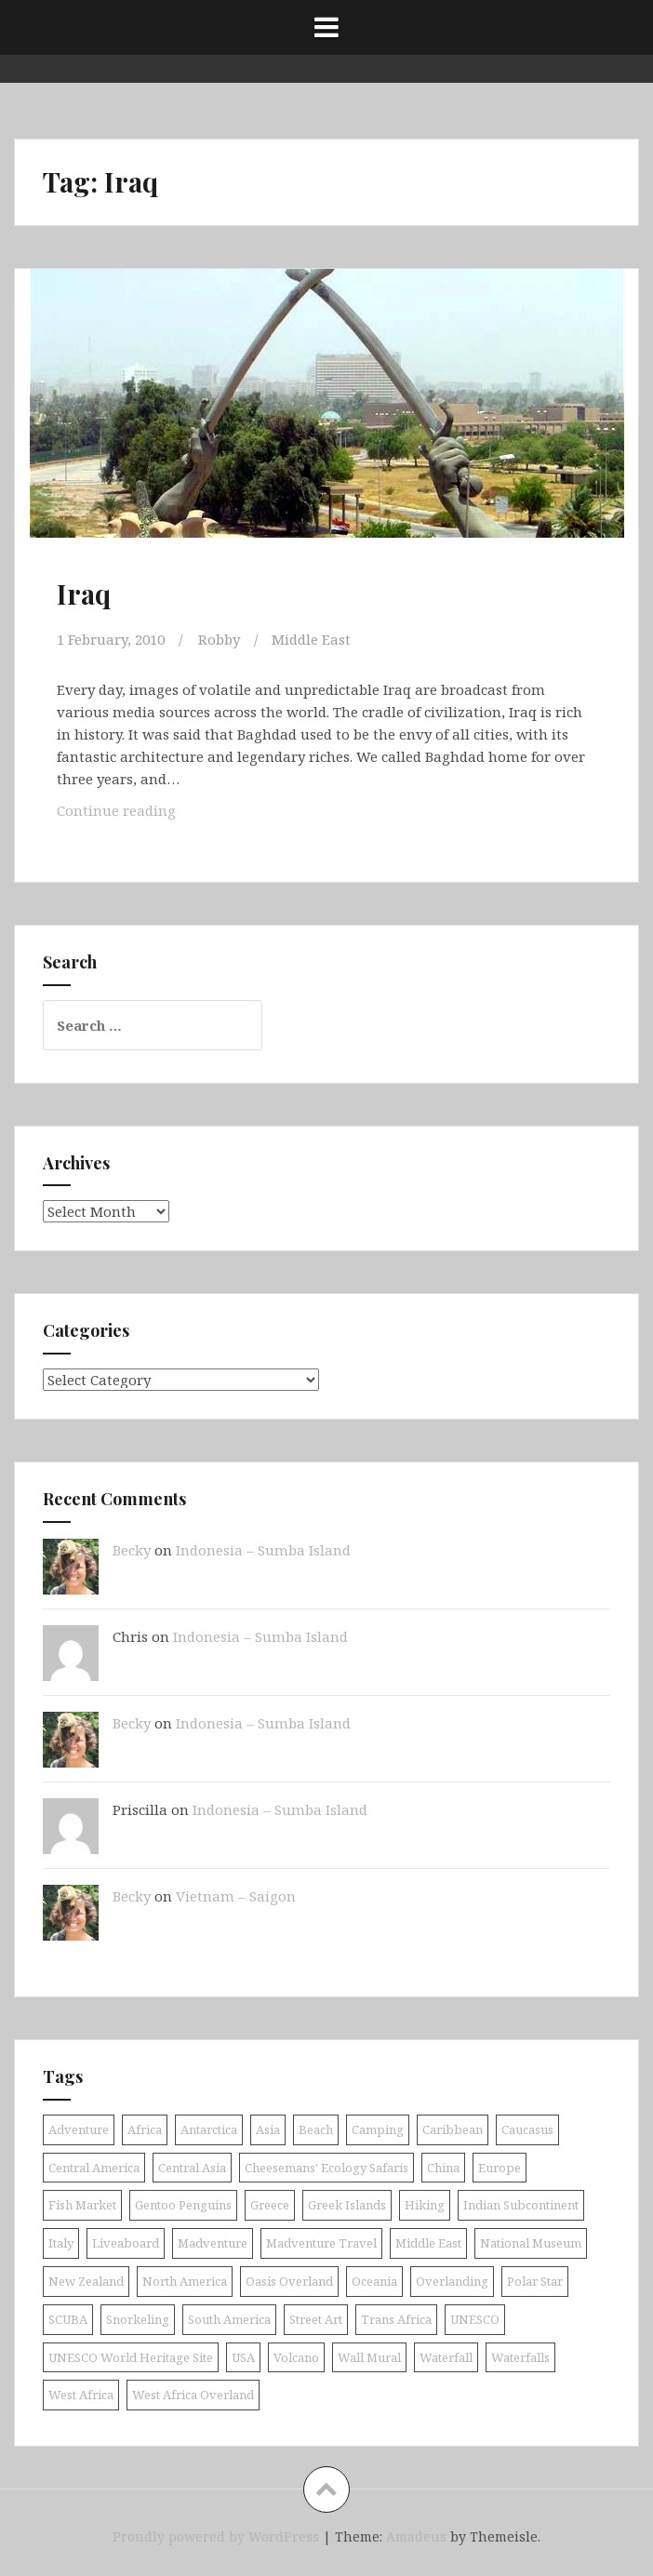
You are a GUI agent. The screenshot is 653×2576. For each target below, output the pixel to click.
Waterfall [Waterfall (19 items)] (446, 2357)
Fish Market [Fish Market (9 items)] (82, 2204)
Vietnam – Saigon (236, 1896)
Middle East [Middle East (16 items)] (428, 2243)
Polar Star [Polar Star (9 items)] (535, 2281)
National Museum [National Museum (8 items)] (530, 2243)
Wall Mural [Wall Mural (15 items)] (369, 2357)
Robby (219, 639)
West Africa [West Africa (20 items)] (80, 2394)
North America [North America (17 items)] (184, 2281)
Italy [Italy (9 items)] (60, 2243)
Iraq (84, 593)
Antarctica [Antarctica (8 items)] (208, 2129)
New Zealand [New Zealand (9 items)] (86, 2281)
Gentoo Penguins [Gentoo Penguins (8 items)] (183, 2204)
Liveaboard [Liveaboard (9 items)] (125, 2243)
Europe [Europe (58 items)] (499, 2167)
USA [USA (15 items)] (243, 2357)
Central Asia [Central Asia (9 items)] (192, 2167)
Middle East (311, 639)
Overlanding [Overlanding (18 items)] (452, 2281)
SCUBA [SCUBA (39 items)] (67, 2319)
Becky (132, 1550)
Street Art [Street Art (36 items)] (315, 2319)
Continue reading (130, 809)
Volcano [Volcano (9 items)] (296, 2357)
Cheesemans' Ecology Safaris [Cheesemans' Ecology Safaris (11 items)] (326, 2167)
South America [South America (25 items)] (229, 2319)
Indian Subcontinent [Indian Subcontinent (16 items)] (521, 2204)
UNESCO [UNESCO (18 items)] (475, 2319)
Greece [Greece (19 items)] (269, 2204)
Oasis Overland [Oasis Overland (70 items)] (289, 2281)
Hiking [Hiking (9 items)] (425, 2204)
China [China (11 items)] (443, 2167)
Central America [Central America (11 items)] (94, 2167)
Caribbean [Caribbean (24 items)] (452, 2129)
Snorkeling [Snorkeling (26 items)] (137, 2319)
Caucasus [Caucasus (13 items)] (527, 2129)
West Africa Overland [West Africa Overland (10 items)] (193, 2394)
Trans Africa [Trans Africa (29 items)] (396, 2319)
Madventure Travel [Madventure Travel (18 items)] (321, 2243)
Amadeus (416, 2536)
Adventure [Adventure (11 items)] (78, 2129)
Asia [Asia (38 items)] (268, 2129)
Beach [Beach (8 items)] (316, 2129)
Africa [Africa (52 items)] (144, 2129)
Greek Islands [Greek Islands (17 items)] (347, 2204)
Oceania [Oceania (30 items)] (374, 2281)
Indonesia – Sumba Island (263, 1550)
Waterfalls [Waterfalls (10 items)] (520, 2357)
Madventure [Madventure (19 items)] (212, 2243)
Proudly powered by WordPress (216, 2536)
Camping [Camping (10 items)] (378, 2129)
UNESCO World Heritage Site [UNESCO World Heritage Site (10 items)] (130, 2357)
